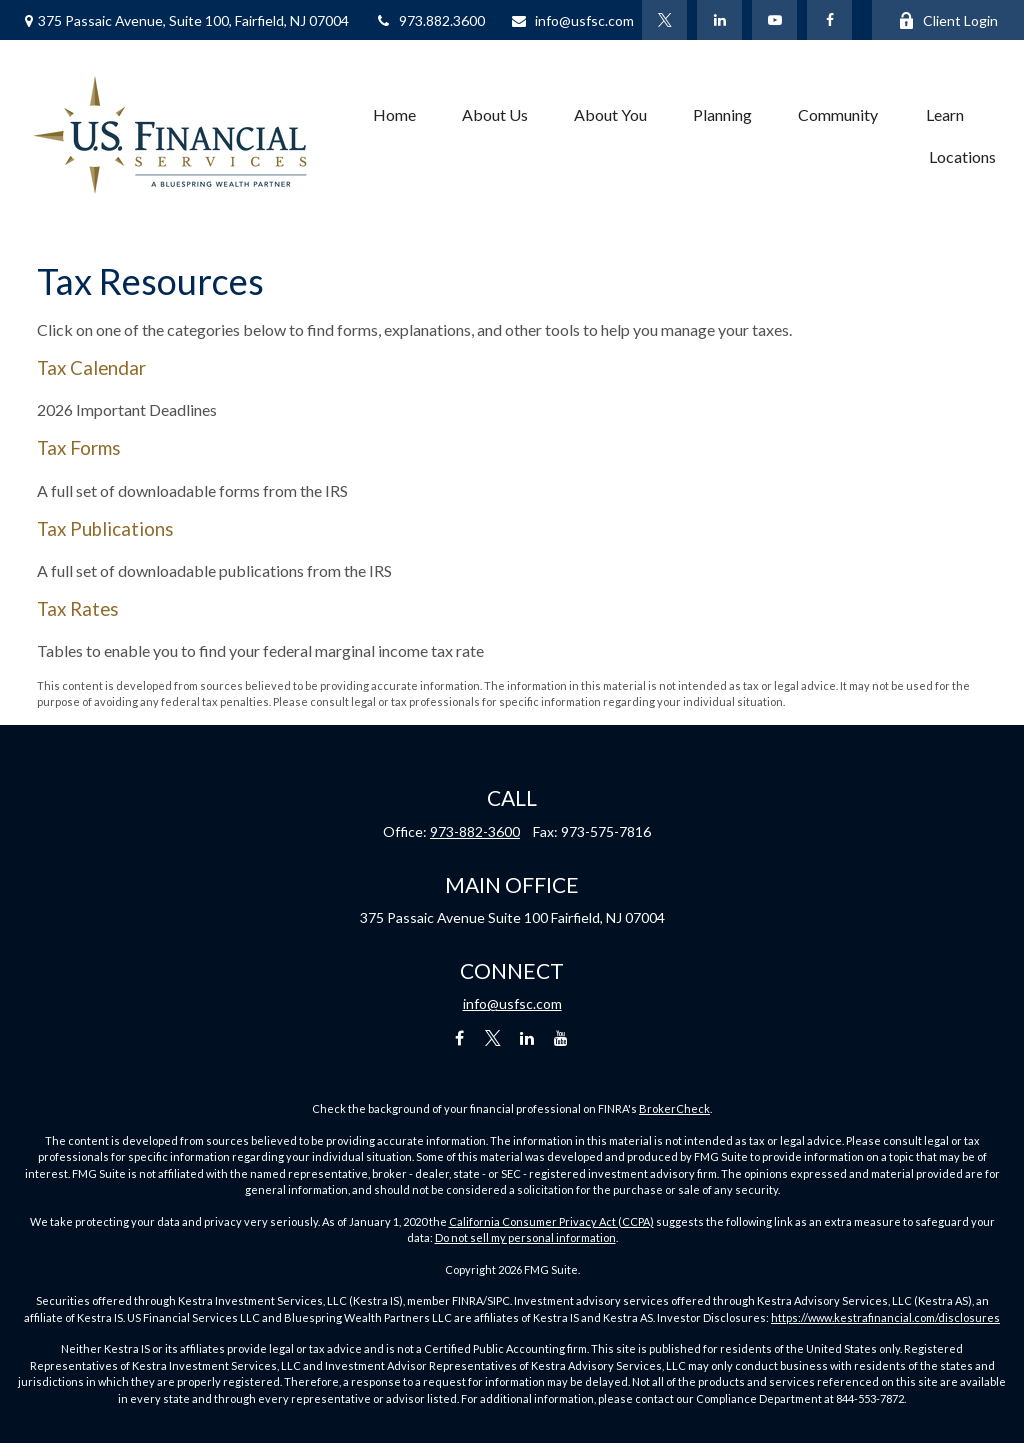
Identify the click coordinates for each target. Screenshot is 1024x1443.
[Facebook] (829, 20)
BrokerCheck (674, 1108)
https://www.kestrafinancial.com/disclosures (885, 1317)
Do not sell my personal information (525, 1237)
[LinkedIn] (719, 20)
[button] (394, 114)
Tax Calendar (91, 368)
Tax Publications (105, 529)
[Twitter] (664, 20)
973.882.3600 (429, 20)
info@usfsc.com (572, 20)
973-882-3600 (475, 831)
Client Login (948, 20)
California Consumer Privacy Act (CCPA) (551, 1221)
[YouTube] (774, 20)
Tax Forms (79, 448)
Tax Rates (78, 609)
